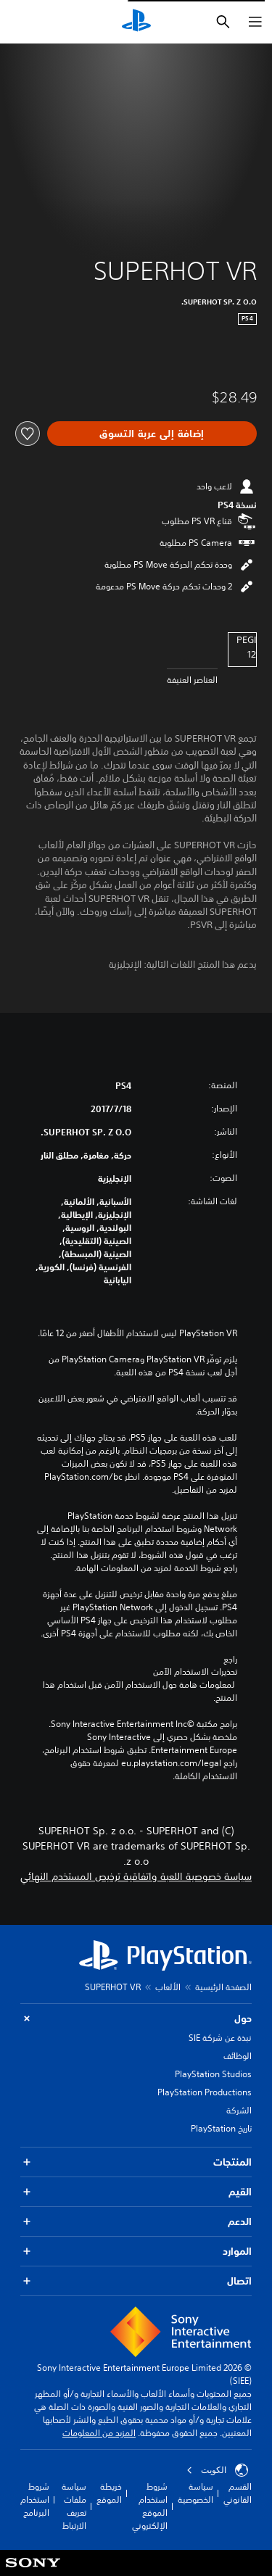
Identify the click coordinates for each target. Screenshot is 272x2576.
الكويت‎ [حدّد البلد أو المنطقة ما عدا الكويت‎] (217, 2470)
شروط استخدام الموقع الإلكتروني (150, 2506)
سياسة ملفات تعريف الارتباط (74, 2506)
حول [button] (136, 2018)
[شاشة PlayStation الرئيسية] (136, 21)
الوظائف (237, 2056)
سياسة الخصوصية (195, 2493)
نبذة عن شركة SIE (220, 2038)
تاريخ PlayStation (221, 2128)
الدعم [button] (136, 2222)
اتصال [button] (136, 2281)
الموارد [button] (136, 2251)
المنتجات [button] (136, 2162)
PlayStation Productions (204, 2092)
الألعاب (168, 1987)
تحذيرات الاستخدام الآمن (195, 1672)
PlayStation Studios (213, 2074)
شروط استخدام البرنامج (34, 2499)
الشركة (239, 2110)
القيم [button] (136, 2192)
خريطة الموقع (109, 2493)
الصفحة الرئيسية (223, 1987)
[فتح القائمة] (255, 22)
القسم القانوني (237, 2493)
